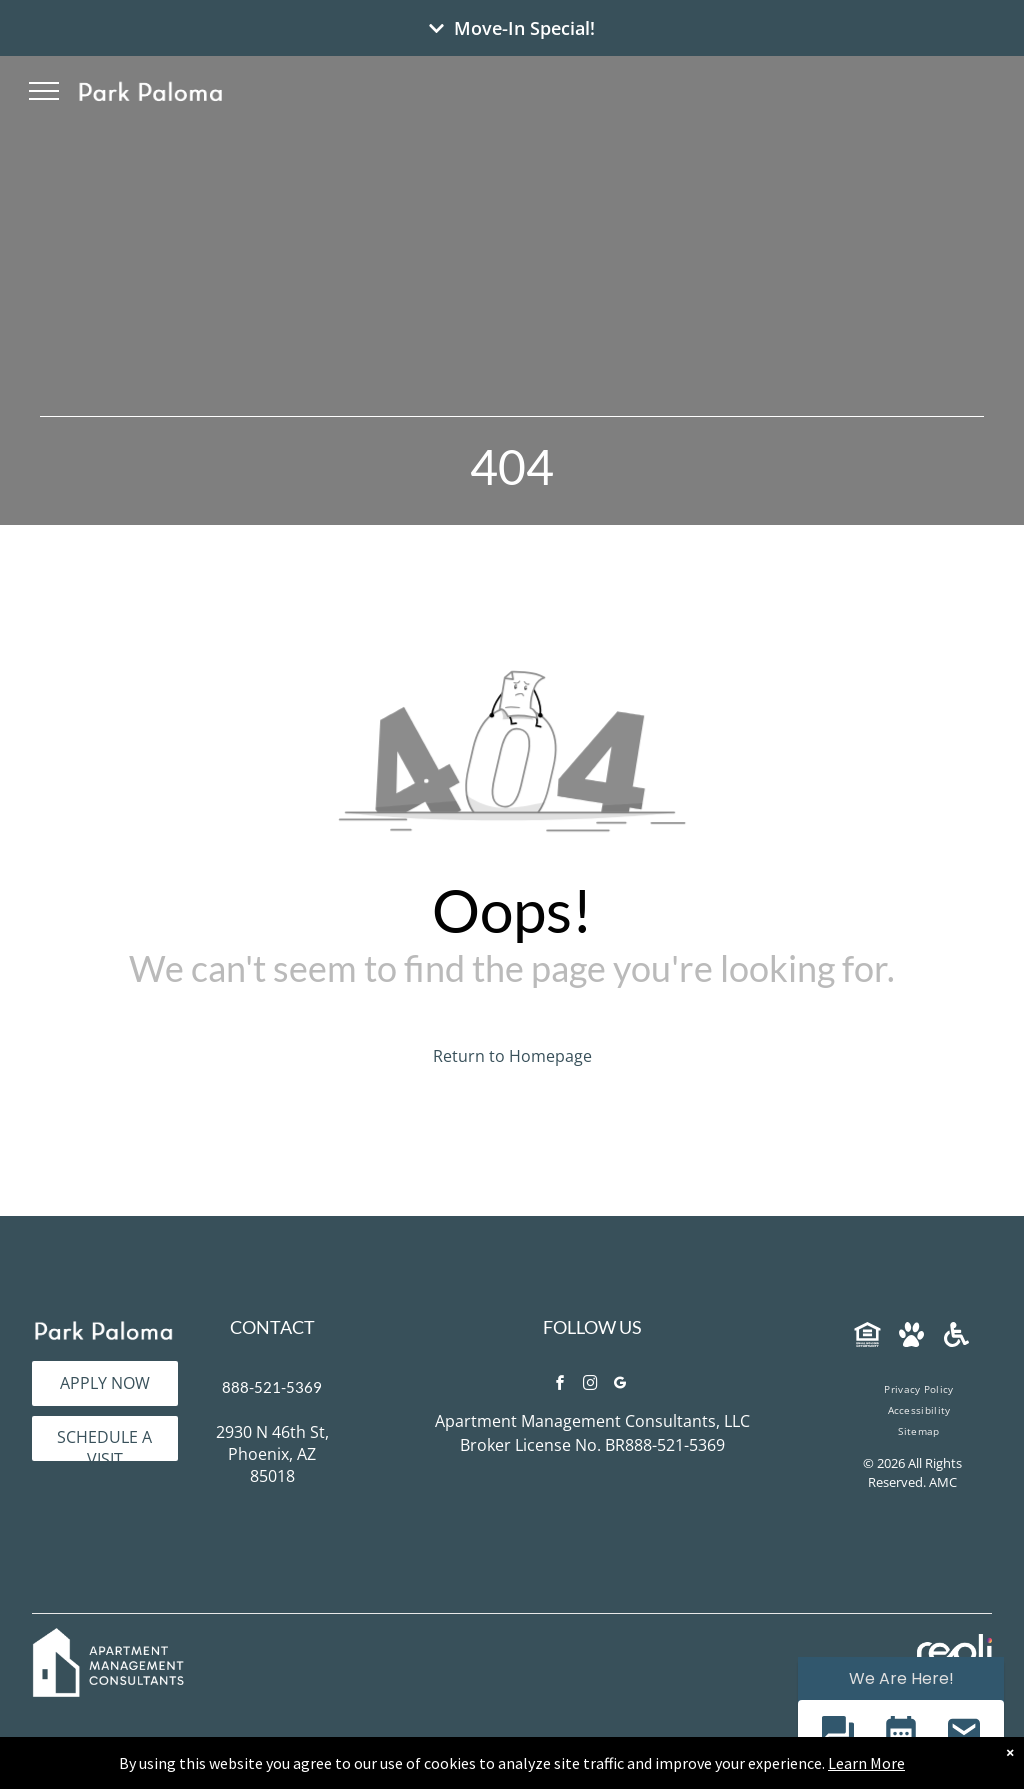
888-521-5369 (272, 1387)
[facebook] (560, 1385)
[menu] (44, 91)
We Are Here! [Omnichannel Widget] (901, 1678)
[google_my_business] (620, 1385)
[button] (837, 1734)
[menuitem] (918, 1389)
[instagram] (590, 1385)
